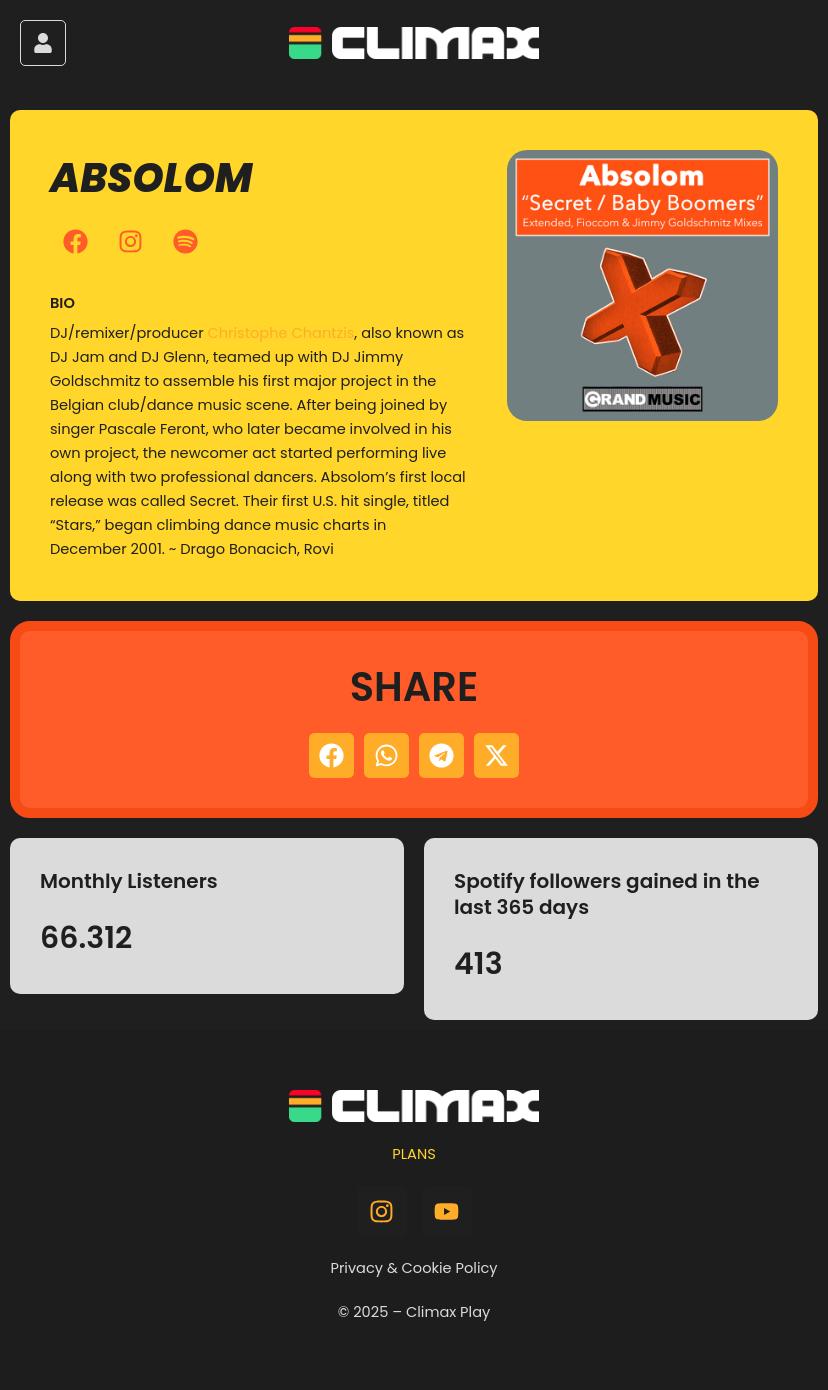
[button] (331, 755)
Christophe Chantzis (280, 333)
